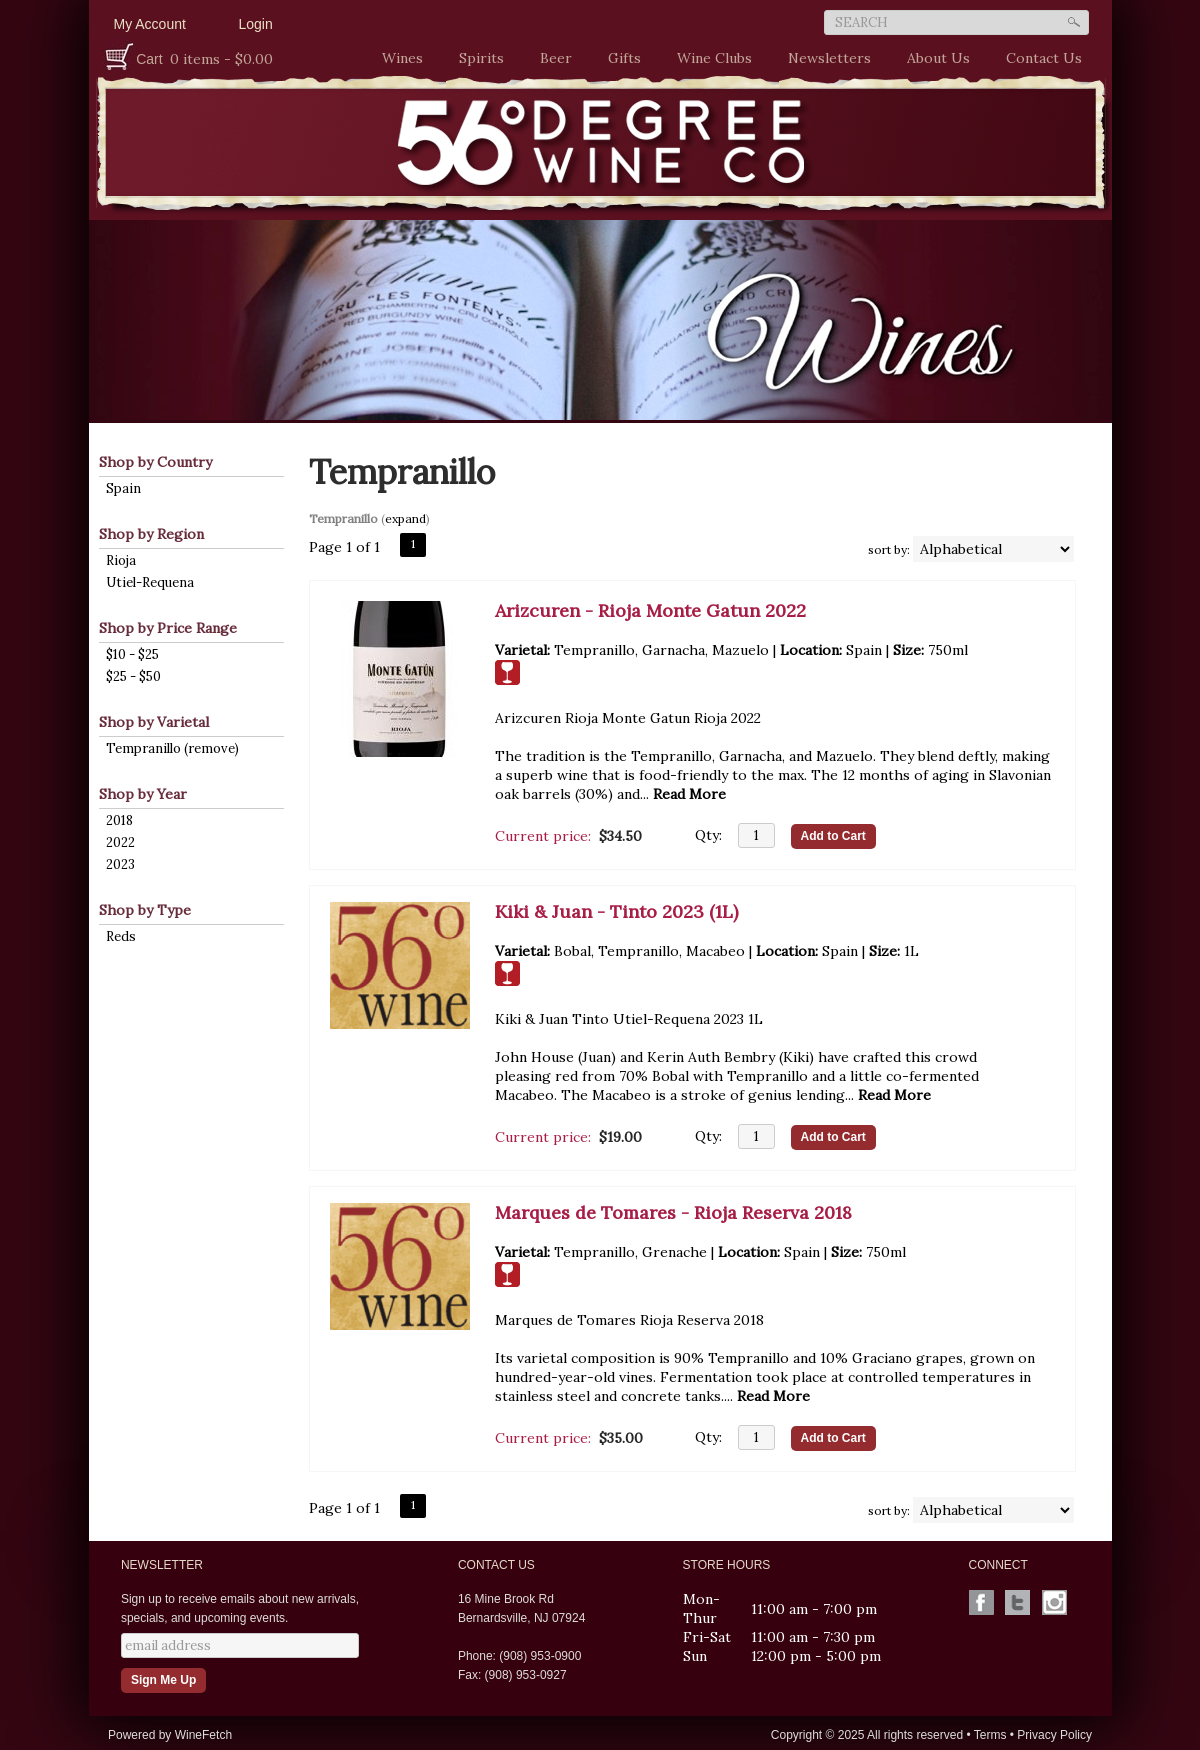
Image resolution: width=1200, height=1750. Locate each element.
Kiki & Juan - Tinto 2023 (616, 911)
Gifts (619, 58)
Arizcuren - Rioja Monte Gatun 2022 (650, 610)
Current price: (543, 836)
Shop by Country (155, 462)
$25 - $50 (133, 676)
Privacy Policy (1054, 1735)
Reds (121, 936)
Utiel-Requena (150, 582)
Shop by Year (143, 794)
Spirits (476, 58)
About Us (933, 58)
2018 (119, 820)
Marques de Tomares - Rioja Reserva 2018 (673, 1212)
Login (256, 24)
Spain (123, 488)
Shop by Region (151, 534)
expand (405, 518)
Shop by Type (145, 910)
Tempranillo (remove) (172, 748)
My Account (150, 24)
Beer (551, 58)
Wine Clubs (709, 58)
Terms (990, 1735)
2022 (120, 842)
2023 (120, 864)
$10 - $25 (132, 654)
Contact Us (1044, 58)
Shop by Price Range (168, 628)
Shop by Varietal (154, 722)
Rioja (121, 560)
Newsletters (829, 58)
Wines (397, 58)
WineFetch (203, 1735)
